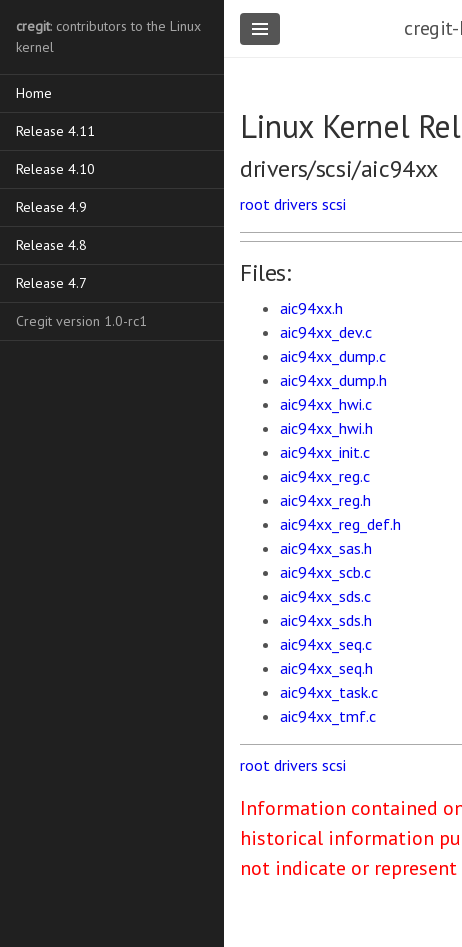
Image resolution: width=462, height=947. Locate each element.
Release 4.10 (55, 169)
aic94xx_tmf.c (328, 716)
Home (34, 93)
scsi (334, 204)
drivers (296, 204)
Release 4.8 (51, 245)
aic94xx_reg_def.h (340, 524)
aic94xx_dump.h (333, 380)
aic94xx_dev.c (326, 332)
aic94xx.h (311, 308)
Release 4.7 (51, 283)
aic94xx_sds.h (326, 620)
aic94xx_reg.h (325, 500)
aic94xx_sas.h (326, 548)
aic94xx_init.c (325, 452)
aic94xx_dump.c (333, 356)
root (255, 204)
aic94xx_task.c (329, 692)
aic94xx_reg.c (325, 476)
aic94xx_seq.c (326, 644)
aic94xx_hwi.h (326, 428)
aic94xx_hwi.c (326, 404)
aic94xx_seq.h (326, 668)
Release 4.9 (51, 207)
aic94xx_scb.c (325, 572)
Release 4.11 (55, 131)
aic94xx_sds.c (325, 596)
